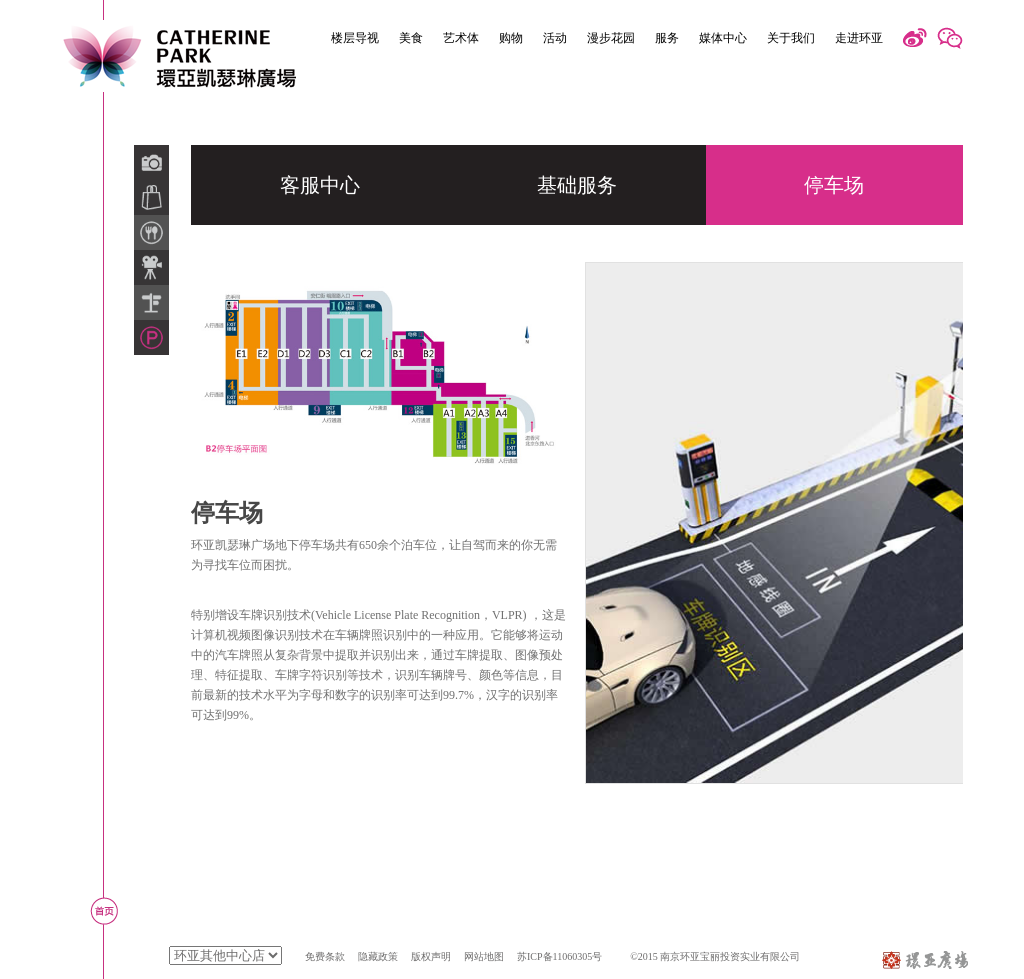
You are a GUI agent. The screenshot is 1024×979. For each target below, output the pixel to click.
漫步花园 (611, 38)
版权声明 (431, 956)
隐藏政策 (378, 956)
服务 (667, 38)
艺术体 (461, 38)
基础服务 (577, 185)
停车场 (834, 185)
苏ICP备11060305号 (559, 956)
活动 (555, 38)
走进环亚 (859, 38)
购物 (511, 38)
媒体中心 (723, 38)
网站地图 (484, 956)
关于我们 (791, 38)
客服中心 (320, 185)
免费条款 (325, 956)
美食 (411, 38)
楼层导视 (355, 38)
